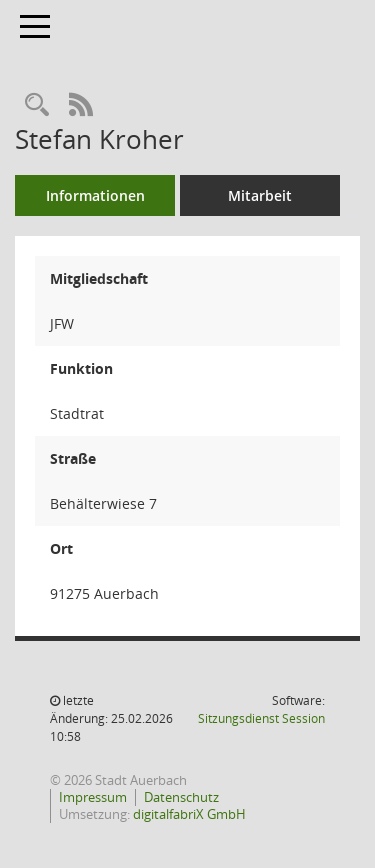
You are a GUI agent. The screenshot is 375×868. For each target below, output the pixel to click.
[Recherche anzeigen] (37, 105)
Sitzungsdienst (261, 718)
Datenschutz (181, 797)
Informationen (95, 195)
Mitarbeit (260, 195)
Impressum (93, 797)
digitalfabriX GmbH (189, 814)
